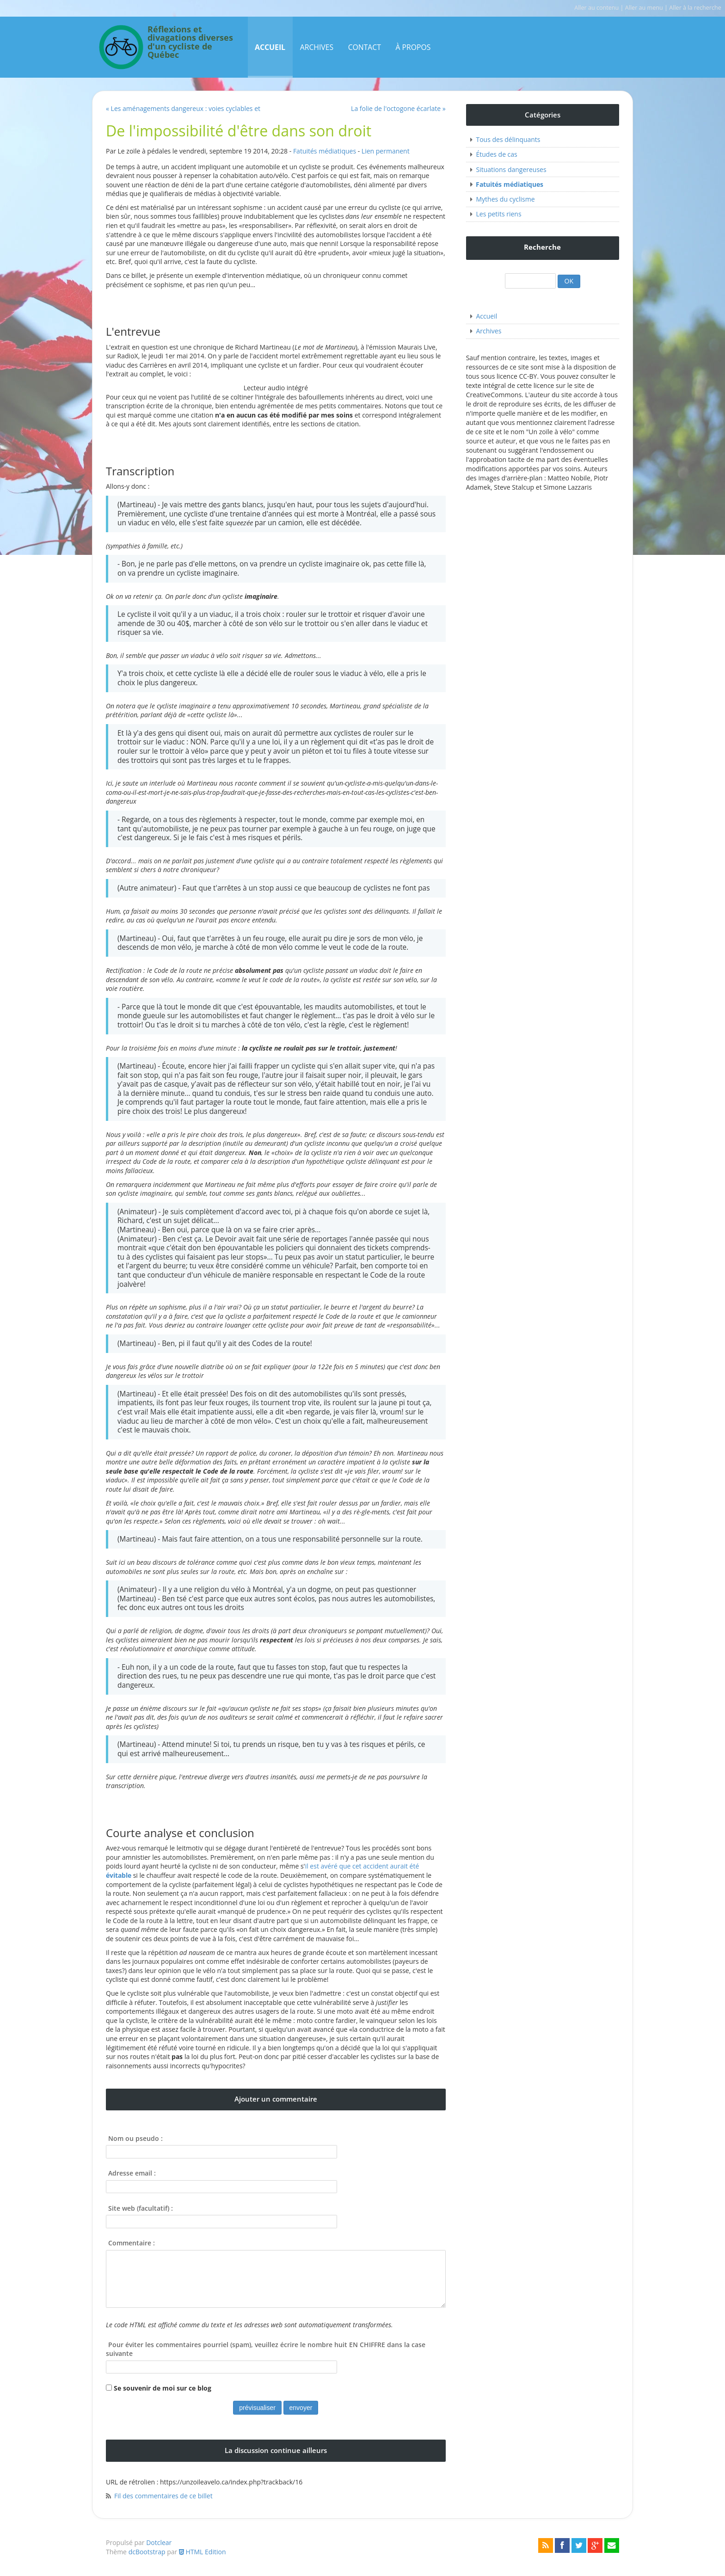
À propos (412, 47)
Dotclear (159, 2542)
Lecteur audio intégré (276, 387)
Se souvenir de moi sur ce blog (162, 2388)
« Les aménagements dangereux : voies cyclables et (183, 108)
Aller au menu (644, 8)
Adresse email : (132, 2173)
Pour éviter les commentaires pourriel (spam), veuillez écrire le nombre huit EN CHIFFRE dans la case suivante (265, 2349)
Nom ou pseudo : (135, 2138)
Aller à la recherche (695, 8)
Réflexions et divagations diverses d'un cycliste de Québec (190, 42)
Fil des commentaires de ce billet (163, 2495)
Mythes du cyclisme (505, 199)
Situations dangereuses (511, 169)
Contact (364, 47)
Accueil (270, 47)
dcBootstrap (147, 2551)
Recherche (542, 247)
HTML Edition (202, 2551)
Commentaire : (131, 2242)
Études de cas (496, 154)
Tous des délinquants (508, 139)
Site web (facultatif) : (140, 2208)
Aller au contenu (596, 8)
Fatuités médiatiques (324, 151)
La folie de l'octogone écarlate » (398, 108)
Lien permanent (386, 151)
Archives (316, 47)
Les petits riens (498, 213)
